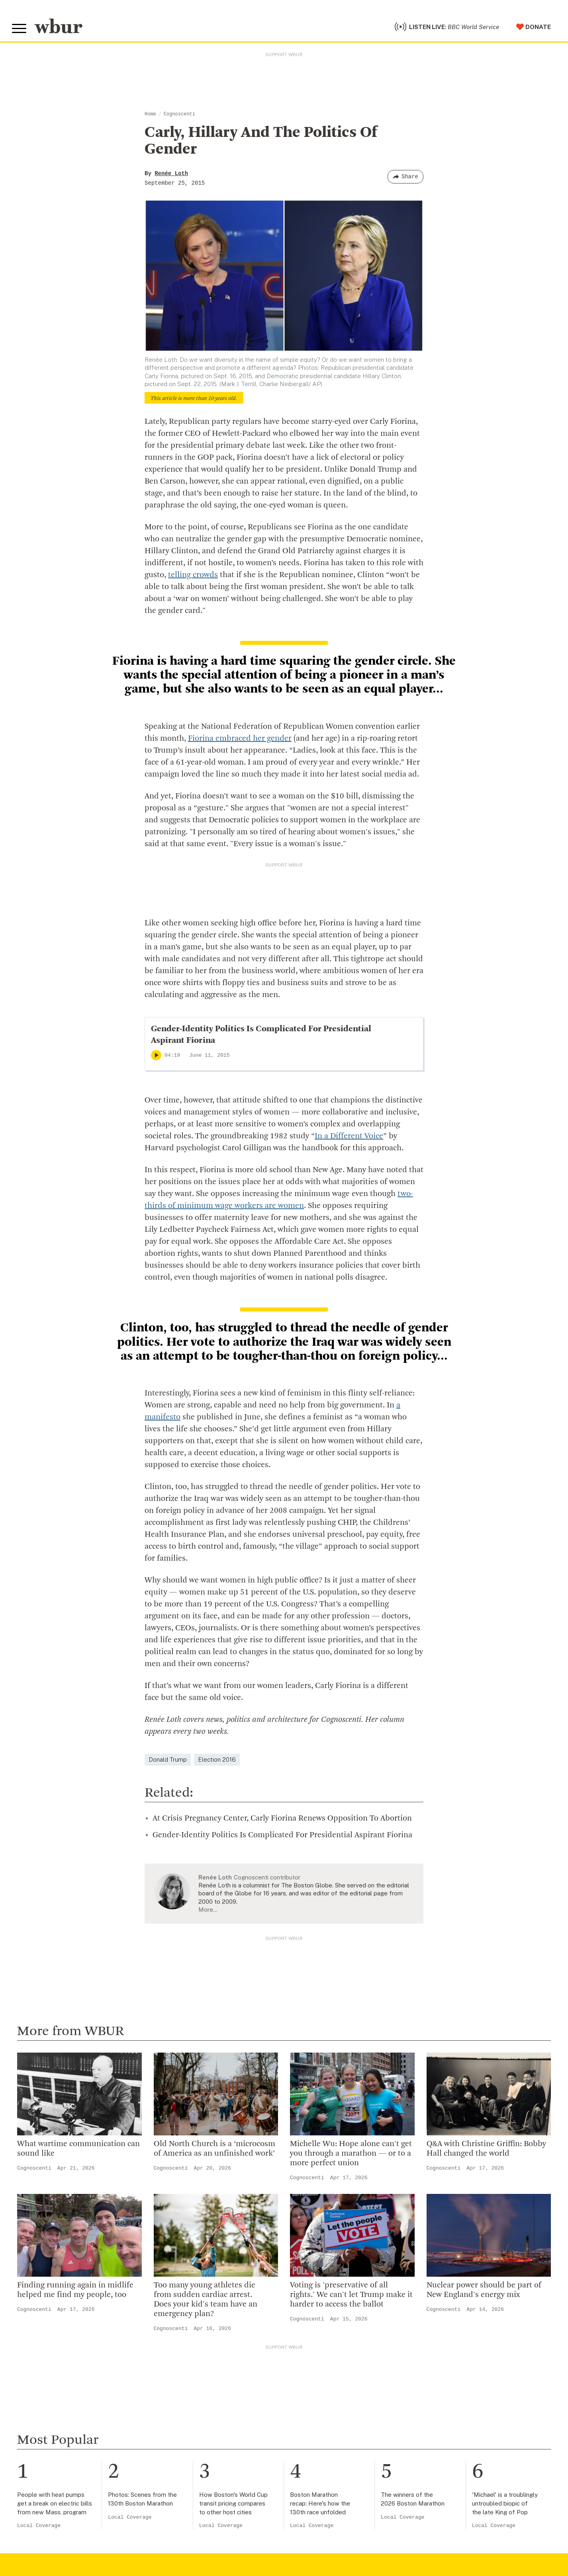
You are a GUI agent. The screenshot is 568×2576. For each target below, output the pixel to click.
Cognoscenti (179, 114)
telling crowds (193, 575)
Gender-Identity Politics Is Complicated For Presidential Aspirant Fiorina (282, 1835)
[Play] (156, 1055)
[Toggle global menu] (19, 28)
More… (207, 1909)
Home (150, 114)
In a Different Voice (349, 1136)
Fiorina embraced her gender (240, 739)
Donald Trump (168, 1759)
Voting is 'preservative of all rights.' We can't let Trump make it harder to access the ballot (351, 2295)
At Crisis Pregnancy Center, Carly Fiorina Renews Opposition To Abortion (282, 1819)
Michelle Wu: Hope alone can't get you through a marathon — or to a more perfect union (351, 2153)
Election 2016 (217, 1759)
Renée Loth (171, 173)
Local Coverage (39, 2526)
